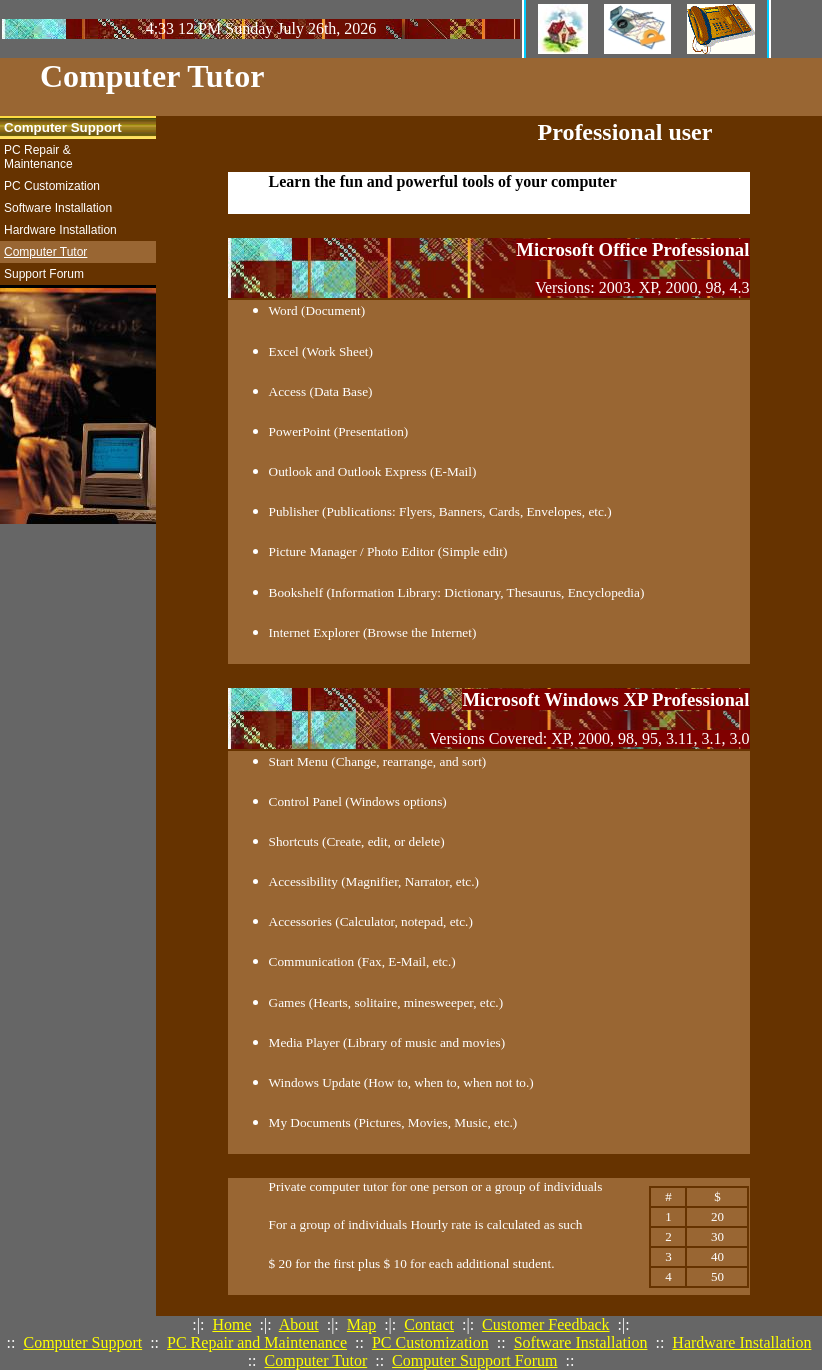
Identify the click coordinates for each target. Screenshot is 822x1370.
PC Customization (430, 1342)
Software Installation (581, 1342)
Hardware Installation (741, 1342)
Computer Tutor (316, 1360)
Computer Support (82, 1342)
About (299, 1324)
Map (361, 1324)
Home (231, 1324)
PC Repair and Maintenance (257, 1342)
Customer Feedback (546, 1324)
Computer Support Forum (474, 1360)
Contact (429, 1324)
